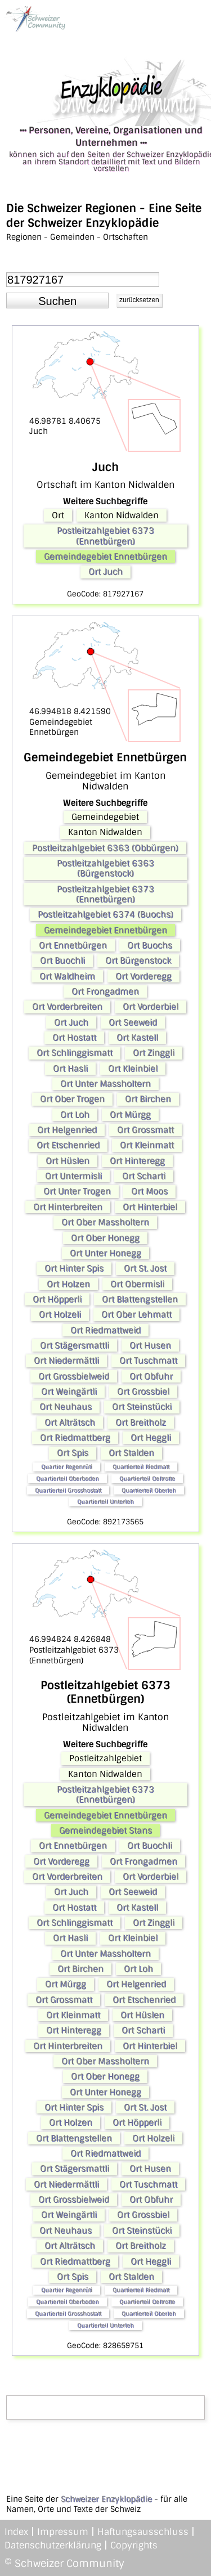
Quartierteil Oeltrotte (147, 1478)
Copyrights (134, 2545)
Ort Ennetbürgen (73, 945)
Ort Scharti (143, 1176)
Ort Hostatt (74, 1037)
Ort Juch (105, 571)
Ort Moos (149, 1191)
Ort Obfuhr (151, 1376)
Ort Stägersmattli (74, 1345)
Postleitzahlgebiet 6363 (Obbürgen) (105, 848)
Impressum (62, 2532)
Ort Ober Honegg (105, 1238)
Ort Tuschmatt (148, 1360)
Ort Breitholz (140, 1422)
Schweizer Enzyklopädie (106, 2499)
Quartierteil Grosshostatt (68, 1490)
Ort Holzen (68, 1284)
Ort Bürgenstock (138, 960)
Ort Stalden (131, 1452)
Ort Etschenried (68, 1145)
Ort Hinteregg (137, 1160)
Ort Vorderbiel (150, 1006)
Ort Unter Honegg (105, 1253)
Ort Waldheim (67, 976)
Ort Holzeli (60, 1314)
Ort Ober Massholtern (105, 1222)
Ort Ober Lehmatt (136, 1314)
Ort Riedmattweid (105, 1330)
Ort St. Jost (145, 1268)
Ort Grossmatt (145, 1130)
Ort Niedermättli (66, 1360)
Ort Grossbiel (143, 1391)
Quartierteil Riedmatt (141, 1466)
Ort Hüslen (67, 1160)
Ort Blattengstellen (140, 1299)
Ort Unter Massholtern (105, 1083)
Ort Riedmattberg (75, 1437)
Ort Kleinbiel (133, 1068)
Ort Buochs (149, 945)
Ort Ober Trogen (72, 1099)
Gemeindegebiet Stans (105, 1830)
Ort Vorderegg (143, 976)
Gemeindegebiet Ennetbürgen (105, 556)
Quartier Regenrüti (66, 1466)
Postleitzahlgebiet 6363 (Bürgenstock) (105, 868)
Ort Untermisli (73, 1176)
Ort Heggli (151, 1437)
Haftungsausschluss (142, 2532)
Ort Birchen (148, 1099)
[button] (57, 300)
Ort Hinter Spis (74, 1268)
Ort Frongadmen (105, 991)
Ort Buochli (62, 960)
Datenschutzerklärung (53, 2545)
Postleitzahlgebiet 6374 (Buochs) (105, 914)
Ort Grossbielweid (73, 1376)
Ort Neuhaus (65, 1406)
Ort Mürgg (130, 1114)
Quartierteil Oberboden (67, 1478)
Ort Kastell (137, 1037)
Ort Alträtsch (69, 1422)
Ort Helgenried (67, 1130)
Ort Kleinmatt (147, 1145)
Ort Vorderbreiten (67, 1006)
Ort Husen (150, 1345)
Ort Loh (74, 1114)
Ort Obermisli (137, 1284)
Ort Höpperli (57, 1299)
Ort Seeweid (133, 1022)
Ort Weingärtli (69, 1391)
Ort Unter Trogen (77, 1191)
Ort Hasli (70, 1068)
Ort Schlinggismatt (75, 1052)
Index (16, 2532)
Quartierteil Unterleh (105, 1501)
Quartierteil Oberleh (149, 1490)
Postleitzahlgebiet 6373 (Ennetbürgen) (105, 535)
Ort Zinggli (153, 1052)
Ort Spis (72, 1452)
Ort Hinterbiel (150, 1207)
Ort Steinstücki (142, 1406)
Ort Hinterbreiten (67, 1207)
